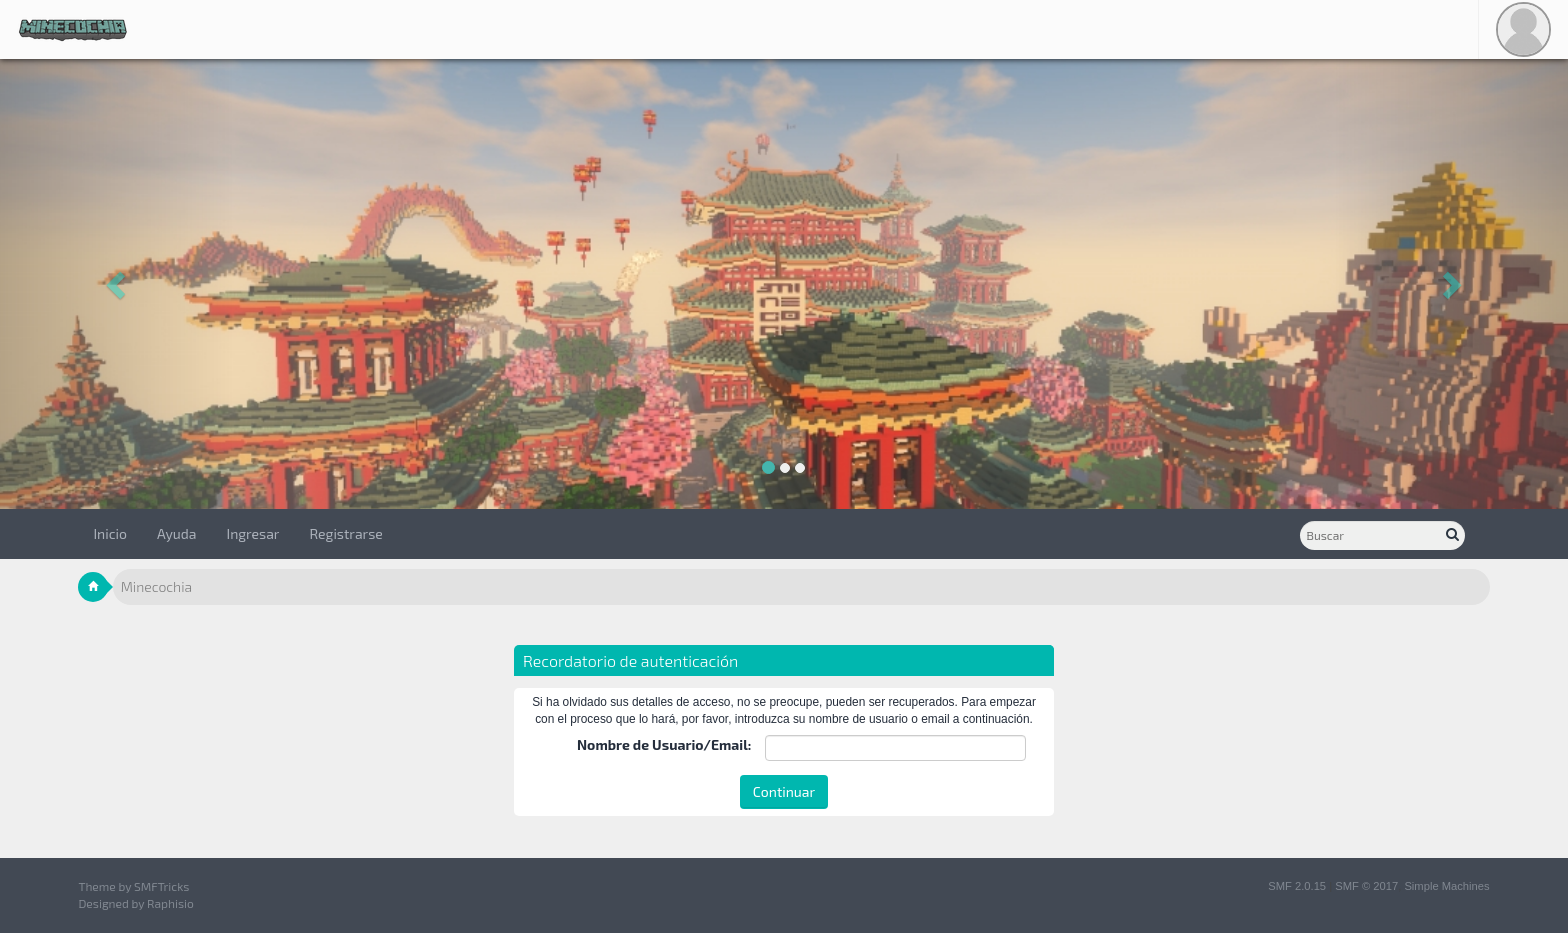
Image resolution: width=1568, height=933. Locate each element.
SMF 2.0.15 (1297, 886)
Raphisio (170, 903)
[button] (117, 284)
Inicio (110, 533)
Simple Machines (1446, 886)
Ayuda (177, 533)
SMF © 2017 (1366, 886)
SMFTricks (161, 886)
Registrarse (345, 533)
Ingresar (253, 533)
